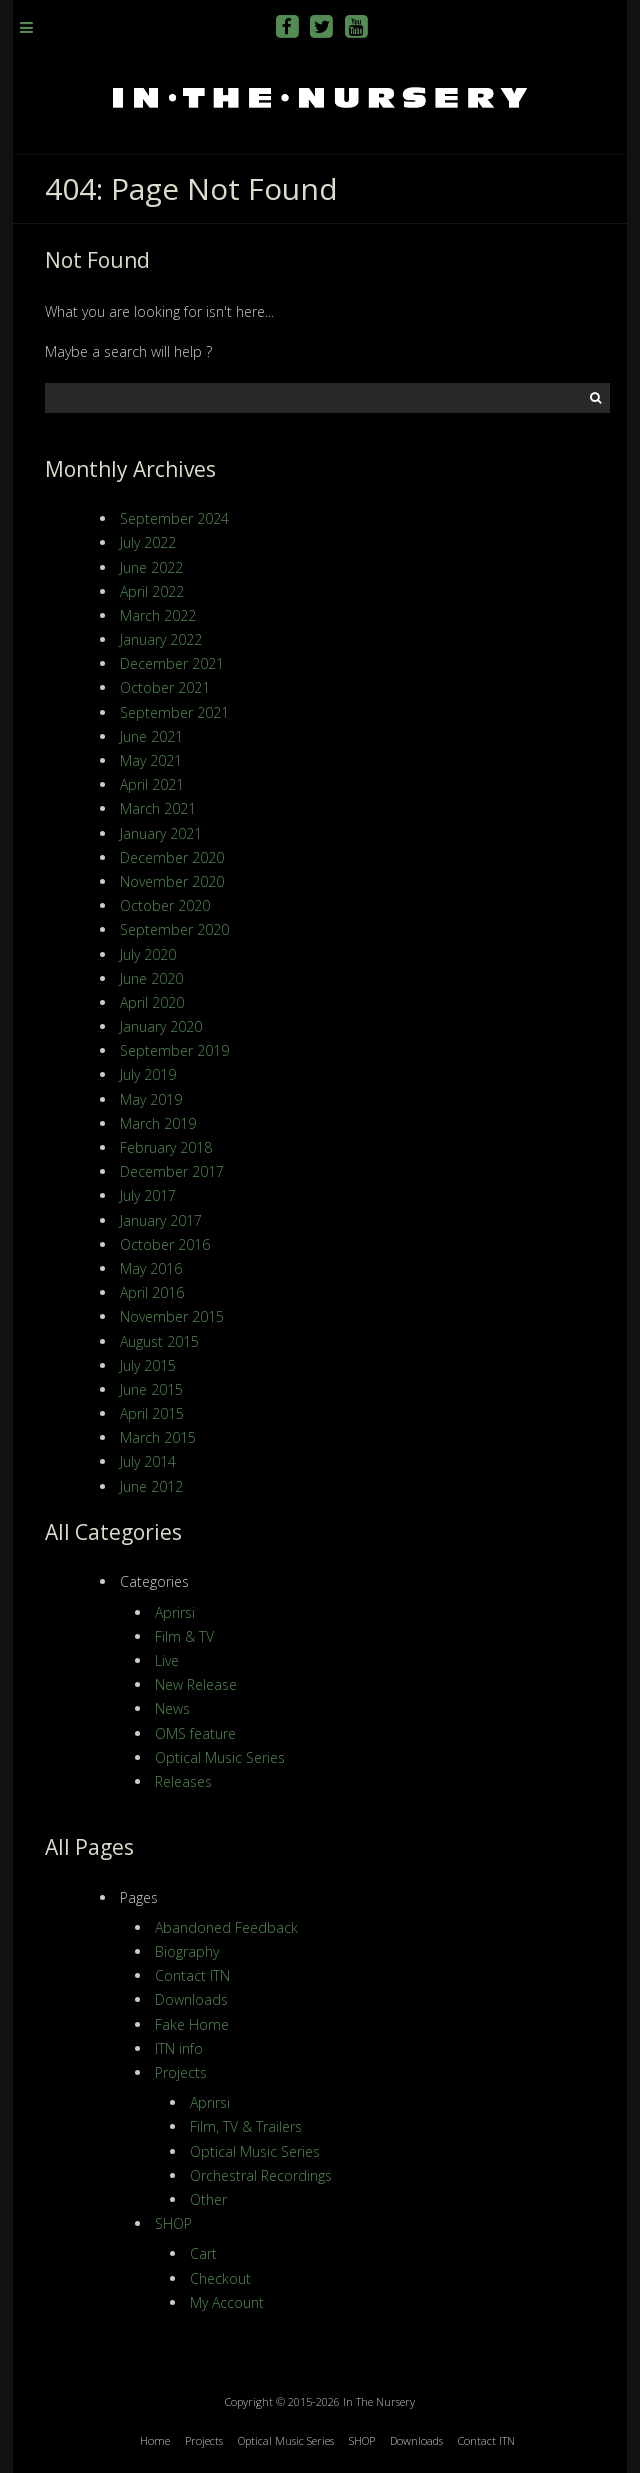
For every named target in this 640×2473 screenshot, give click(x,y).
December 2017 (172, 1171)
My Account (227, 2302)
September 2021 (174, 712)
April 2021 (152, 784)
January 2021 (161, 833)
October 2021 (165, 687)
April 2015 (152, 1413)
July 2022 (148, 542)
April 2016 (152, 1292)
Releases (183, 1781)
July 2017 (148, 1195)
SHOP (173, 2223)
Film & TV (184, 1636)
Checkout (220, 2278)
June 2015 (151, 1389)
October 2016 (165, 1244)
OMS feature (195, 1733)
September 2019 (174, 1050)
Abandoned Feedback (226, 1927)
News (172, 1708)
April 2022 (152, 591)
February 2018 (166, 1147)
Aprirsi (175, 1612)
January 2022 (161, 639)
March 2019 (158, 1123)
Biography (187, 1951)
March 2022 (158, 615)
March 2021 (158, 808)
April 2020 (152, 1002)
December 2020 (172, 857)
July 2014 (148, 1461)
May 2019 (151, 1099)
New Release (196, 1684)
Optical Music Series (220, 1757)
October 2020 (165, 905)
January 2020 (161, 1026)
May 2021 (151, 760)
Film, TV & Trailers (246, 2126)
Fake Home (192, 2024)
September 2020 (174, 929)
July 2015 (148, 1365)
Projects (181, 2072)
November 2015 (172, 1316)
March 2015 (158, 1437)
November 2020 (172, 881)
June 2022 (151, 567)
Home (155, 2440)
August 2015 (159, 1341)
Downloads (191, 1999)
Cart (203, 2253)
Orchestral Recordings (261, 2175)
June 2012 (151, 1486)
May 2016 (151, 1268)
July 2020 (148, 954)
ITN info (179, 2048)
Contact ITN (192, 1975)
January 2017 (161, 1220)
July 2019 (148, 1074)
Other (208, 2199)
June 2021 (151, 736)
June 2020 (151, 978)
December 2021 (172, 663)
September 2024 (174, 518)
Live (167, 1660)
